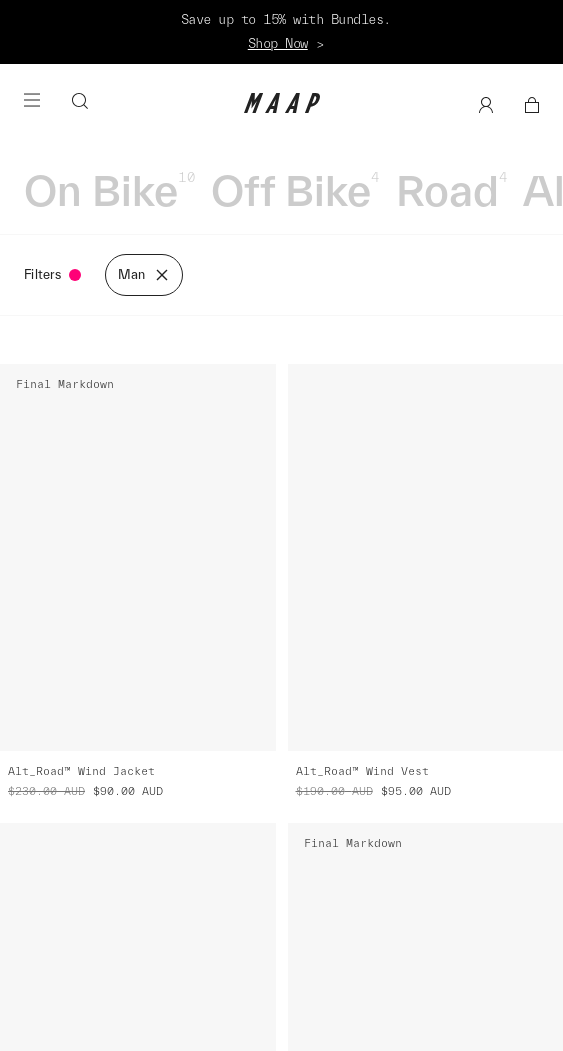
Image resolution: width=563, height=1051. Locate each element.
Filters (52, 274)
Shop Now (278, 43)
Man (144, 275)
